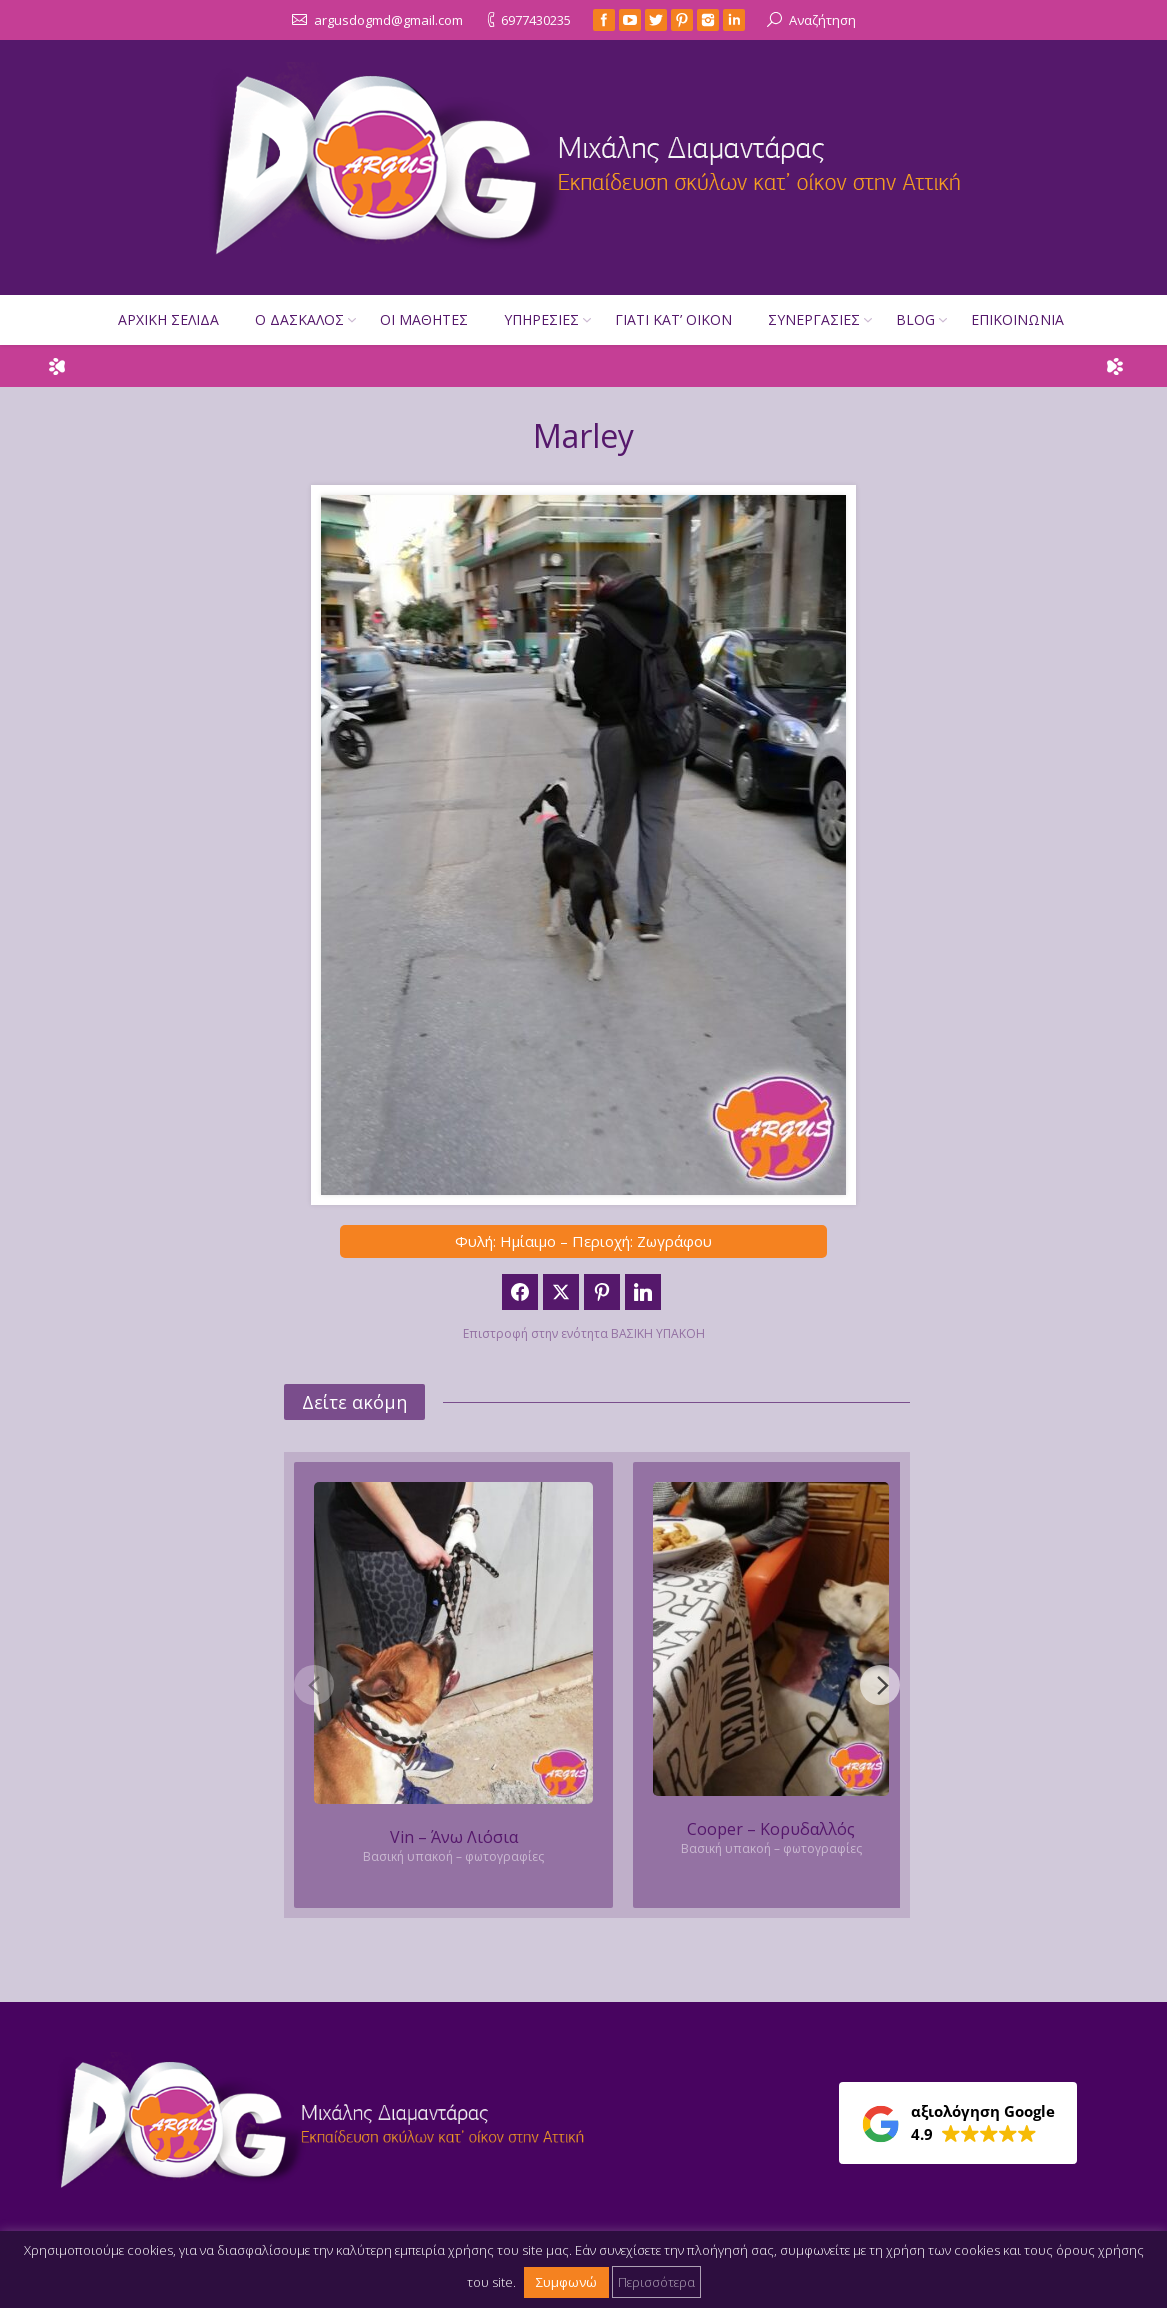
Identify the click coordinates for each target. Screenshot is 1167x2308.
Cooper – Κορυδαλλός (771, 1829)
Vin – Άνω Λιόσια (454, 1837)
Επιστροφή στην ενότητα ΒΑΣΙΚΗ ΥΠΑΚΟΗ (584, 1333)
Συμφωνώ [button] (566, 2282)
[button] (958, 2123)
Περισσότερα (656, 2282)
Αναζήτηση (822, 20)
